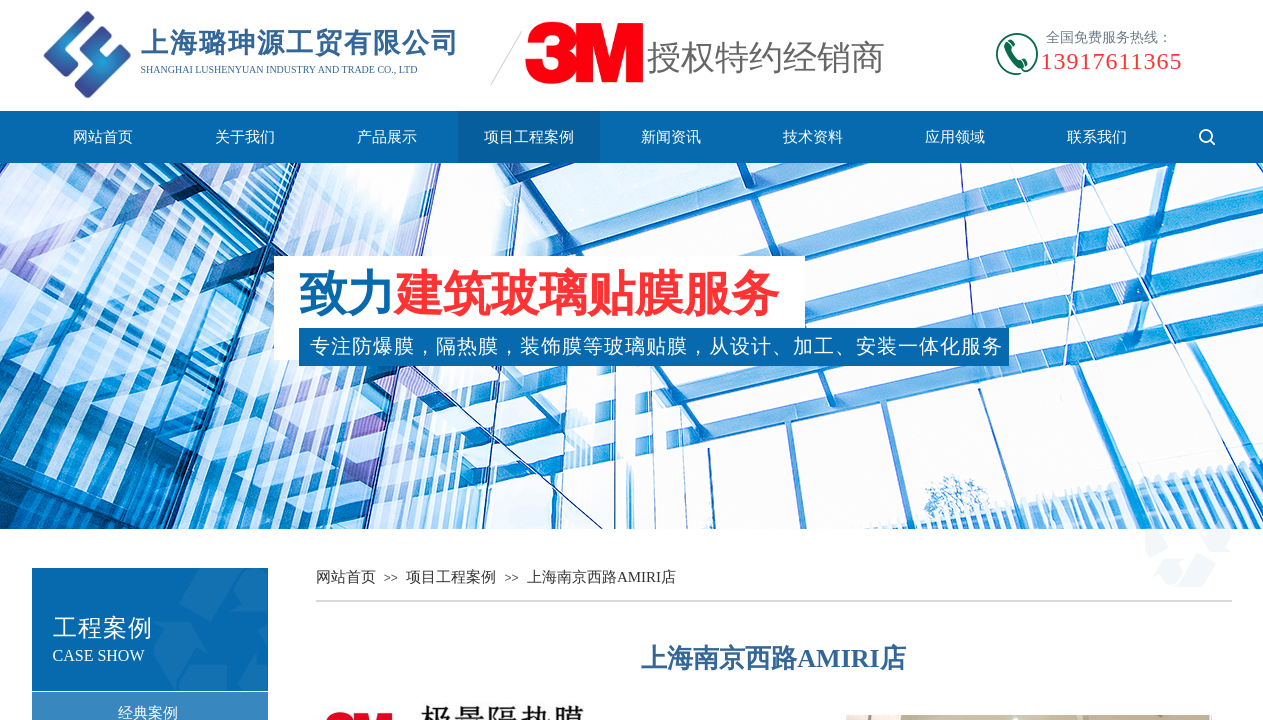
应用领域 (955, 137)
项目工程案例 (529, 137)
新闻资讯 (671, 137)
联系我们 (1097, 137)
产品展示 (387, 137)
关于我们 (245, 137)
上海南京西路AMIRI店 (601, 577)
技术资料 (813, 137)
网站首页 (103, 137)
